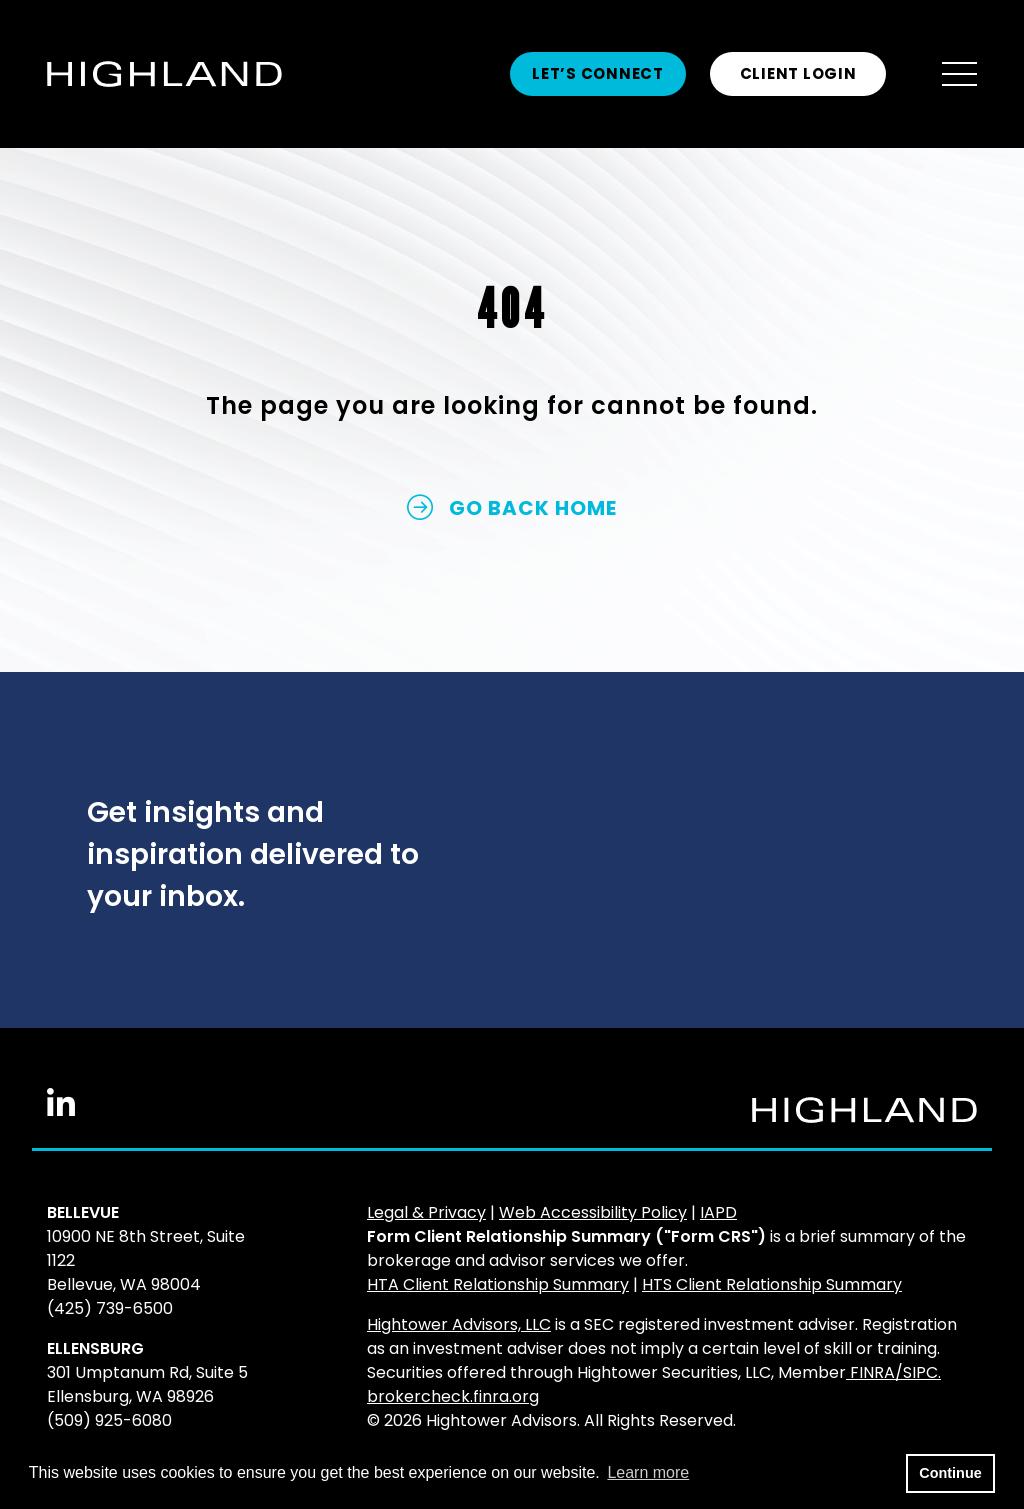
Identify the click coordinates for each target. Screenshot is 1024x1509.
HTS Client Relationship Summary (772, 1284)
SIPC (920, 1372)
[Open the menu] (959, 74)
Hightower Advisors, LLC (459, 1324)
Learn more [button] (648, 1472)
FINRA (872, 1372)
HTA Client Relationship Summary (498, 1284)
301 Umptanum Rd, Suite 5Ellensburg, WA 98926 (147, 1384)
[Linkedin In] (61, 1110)
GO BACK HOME (512, 508)
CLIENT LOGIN (798, 73)
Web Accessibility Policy (593, 1212)
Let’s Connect (598, 73)
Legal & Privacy (426, 1212)
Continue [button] (950, 1473)
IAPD (718, 1212)
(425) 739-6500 (110, 1308)
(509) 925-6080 (109, 1420)
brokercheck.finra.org (453, 1396)
